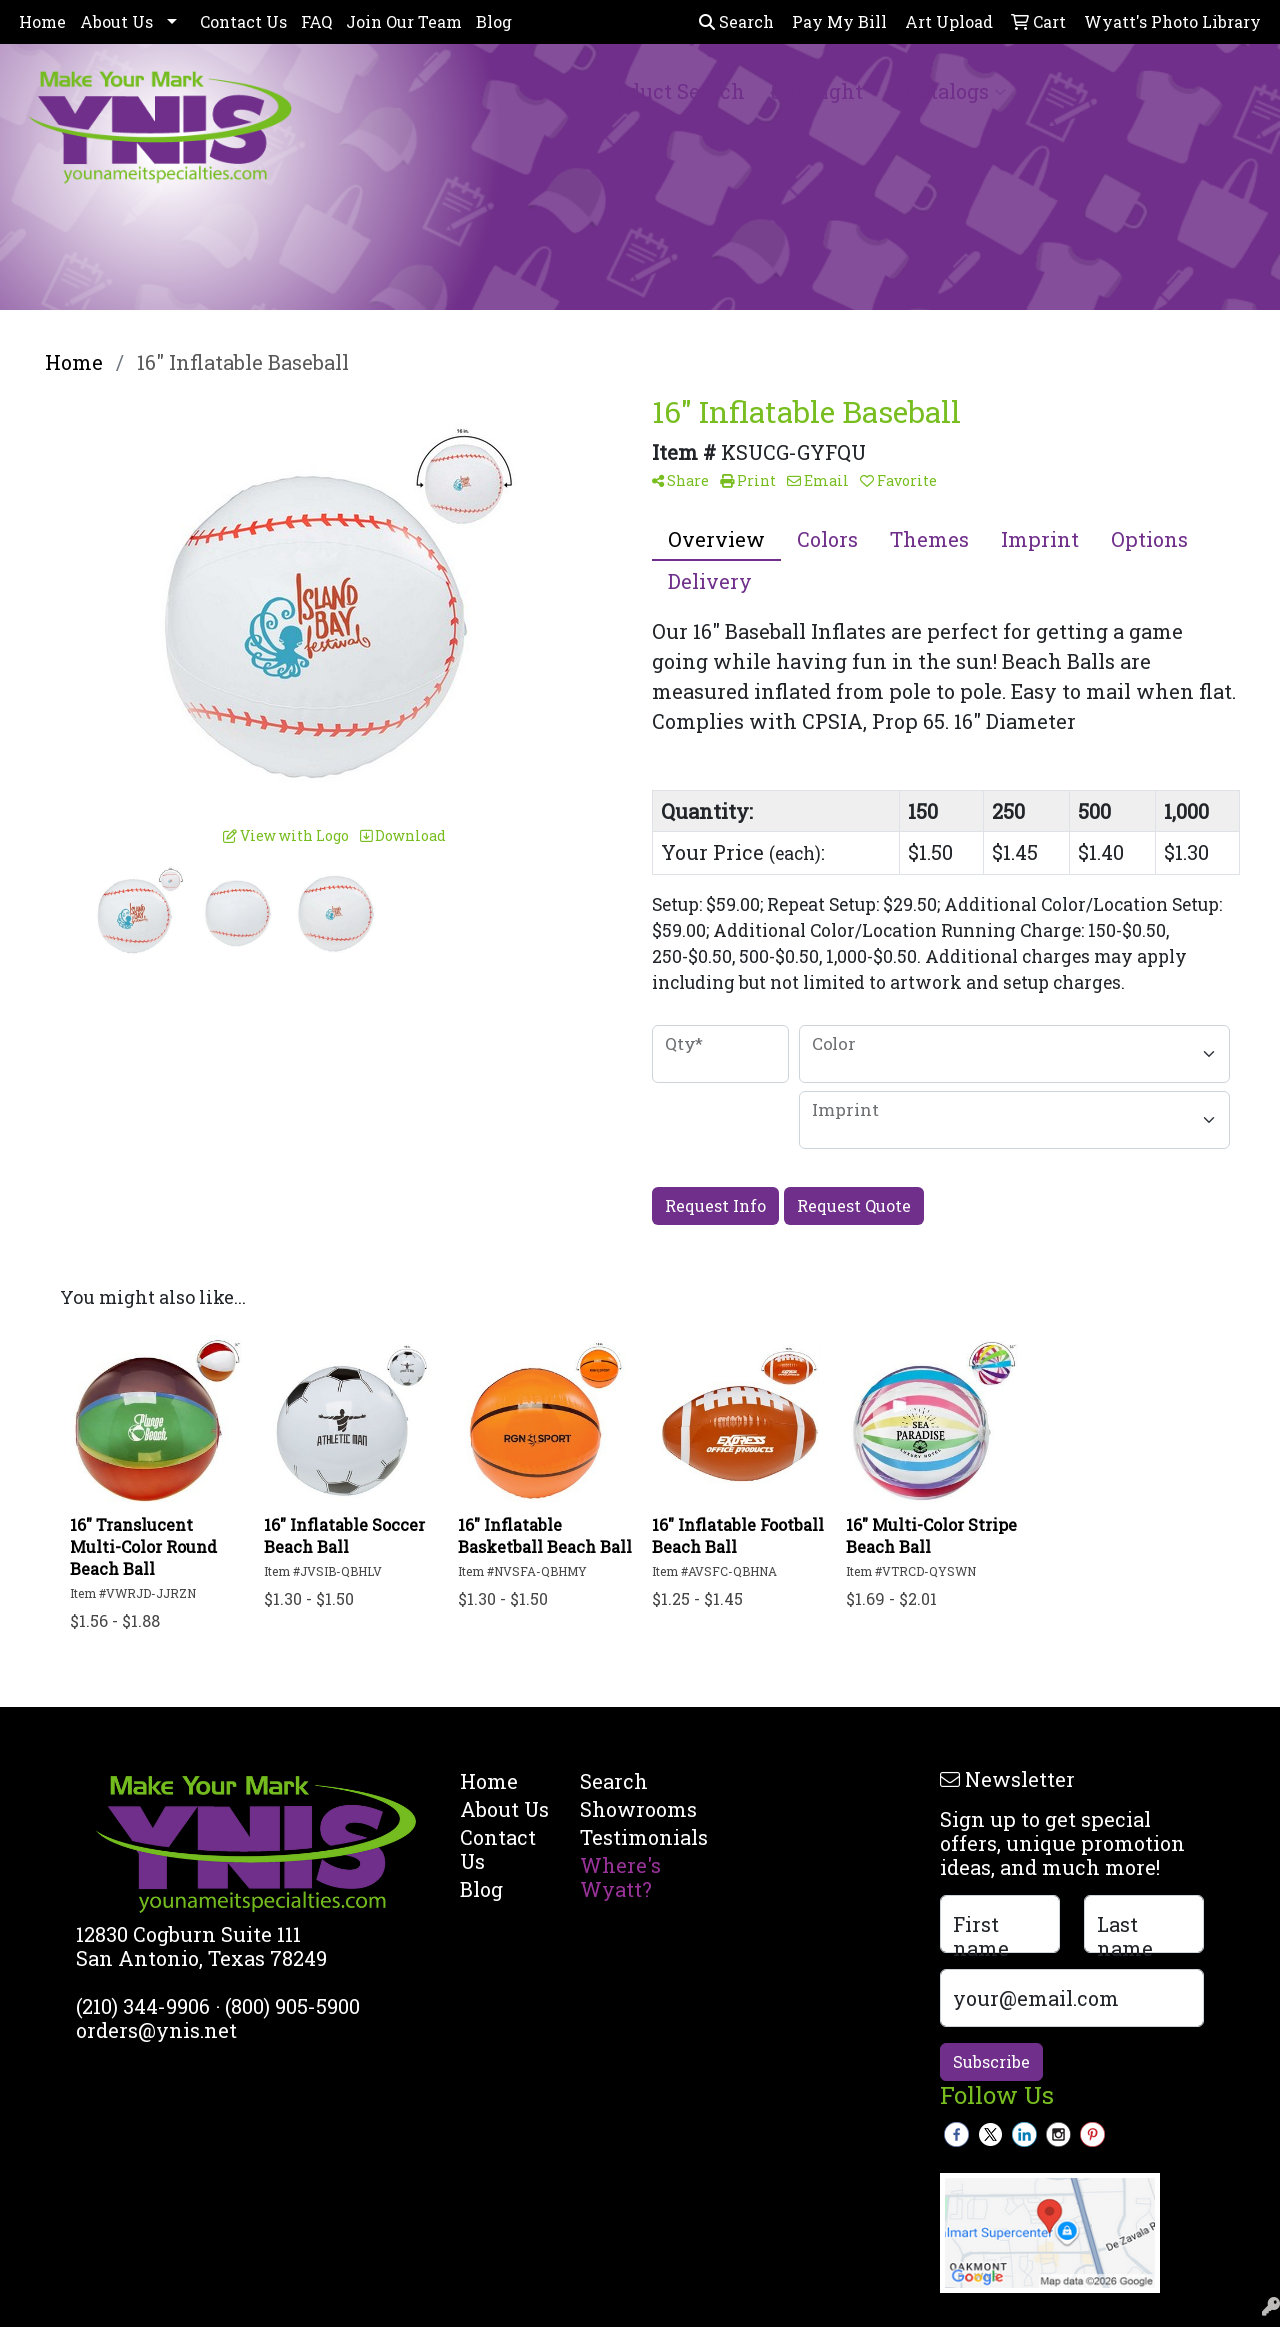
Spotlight (825, 91)
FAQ (316, 21)
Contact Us (243, 21)
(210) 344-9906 (143, 2006)
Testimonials (628, 1837)
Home (42, 21)
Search (736, 21)
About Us (116, 21)
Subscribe (991, 2061)
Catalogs (956, 91)
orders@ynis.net (156, 2030)
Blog (494, 21)
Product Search (670, 91)
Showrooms (628, 1809)
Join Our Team (404, 21)
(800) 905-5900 (292, 2006)
